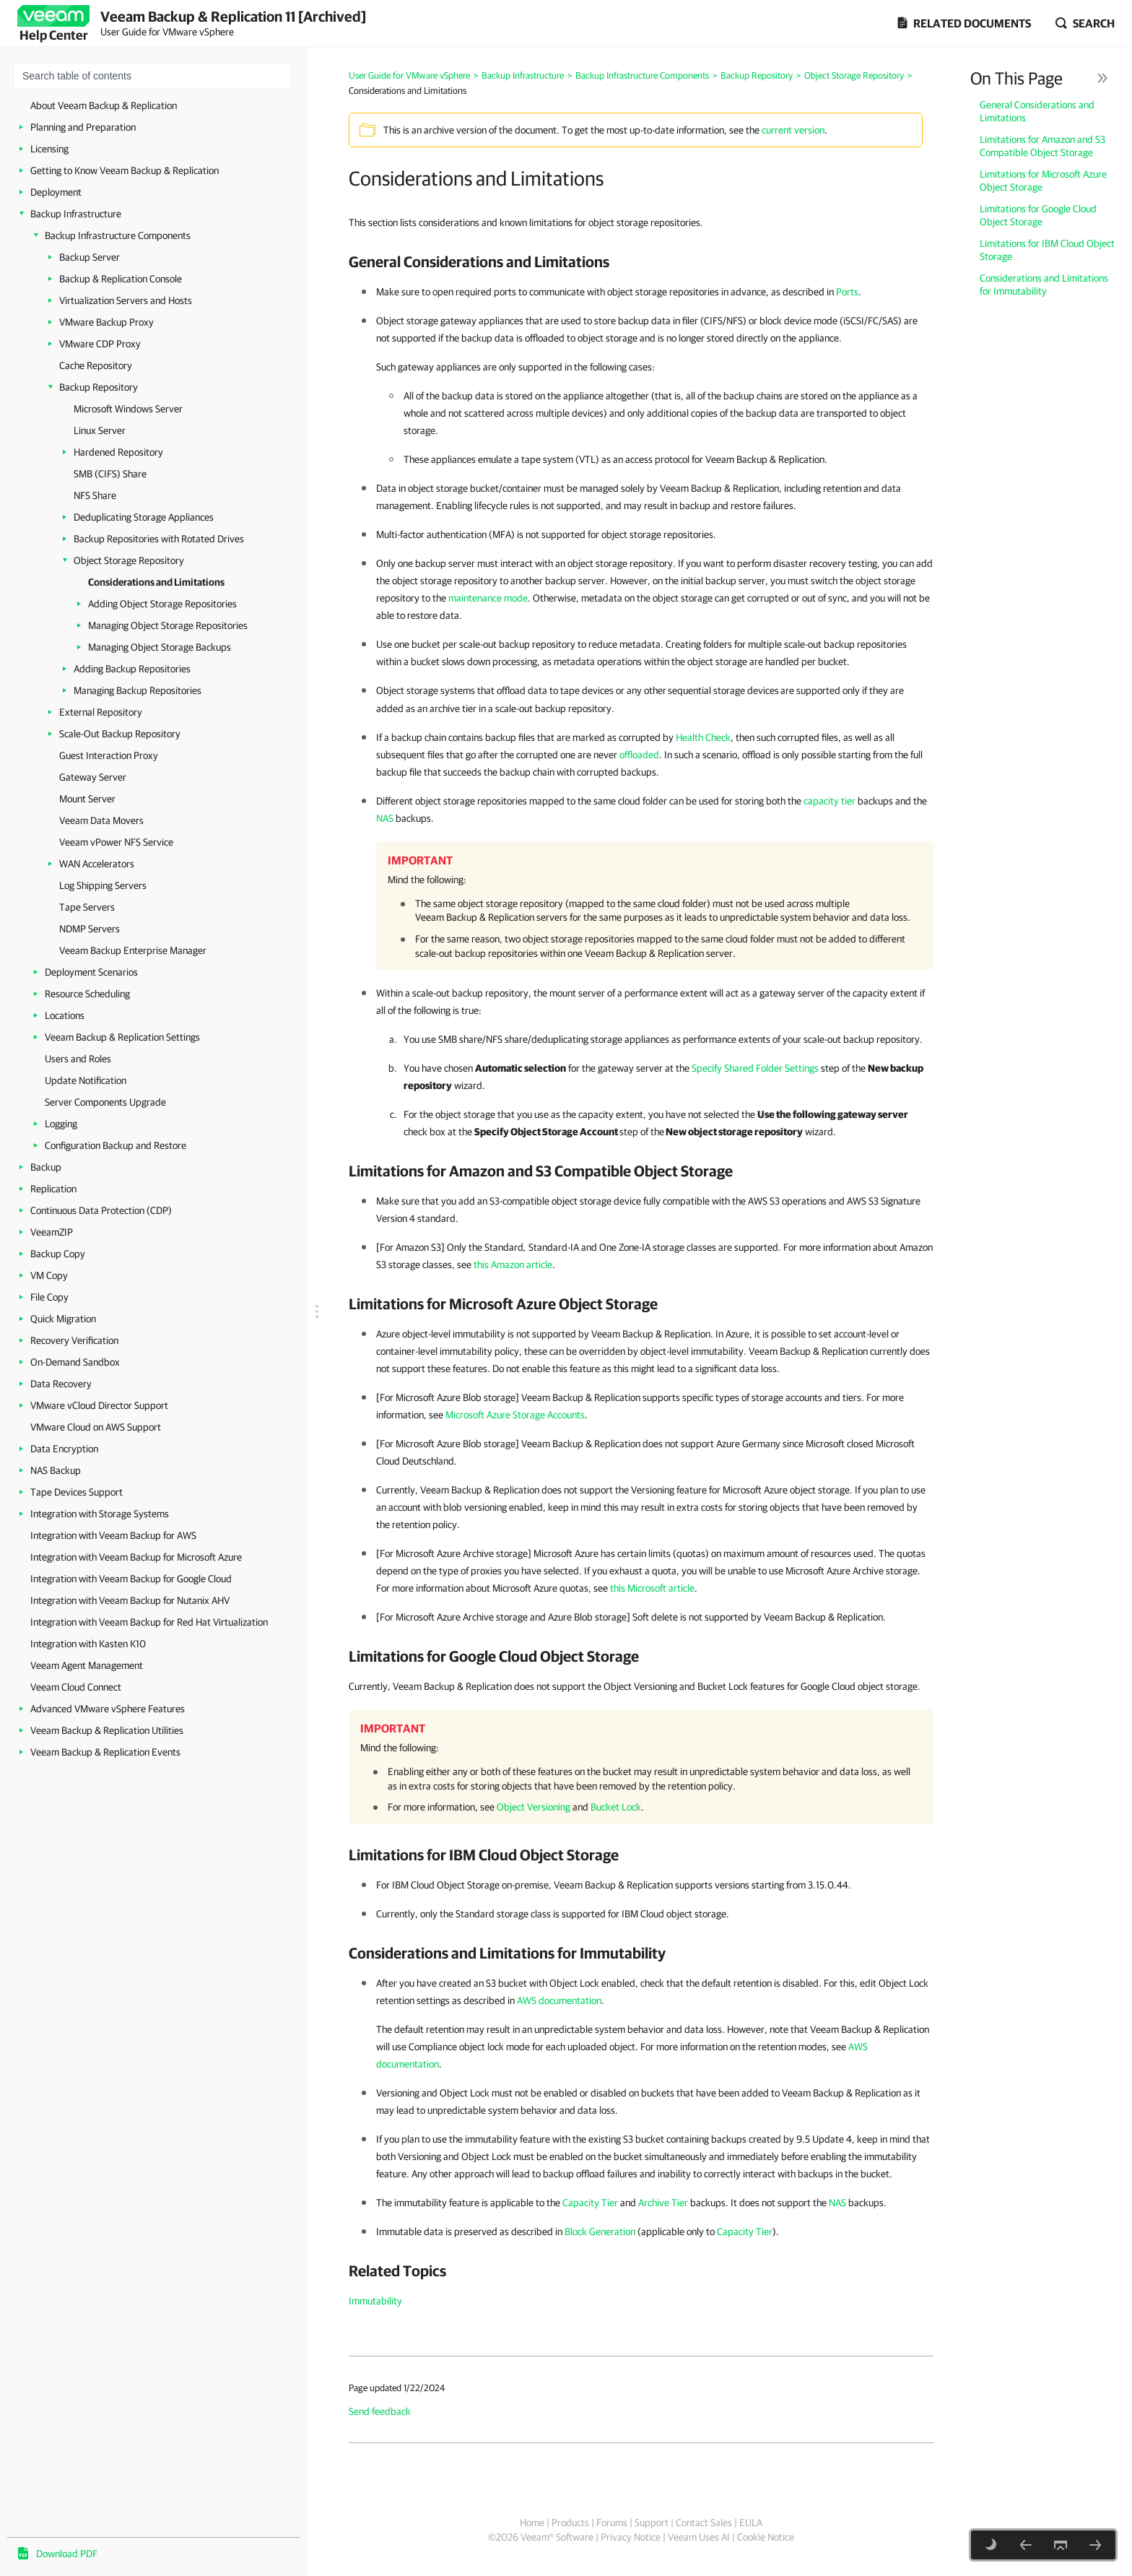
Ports (847, 292)
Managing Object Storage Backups (159, 647)
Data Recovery (61, 1383)
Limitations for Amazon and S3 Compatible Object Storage (1042, 146)
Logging (61, 1123)
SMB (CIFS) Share (110, 474)
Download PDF (66, 2553)
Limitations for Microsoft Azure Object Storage (1043, 180)
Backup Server (89, 257)
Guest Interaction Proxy (108, 755)
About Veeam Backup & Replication (103, 105)
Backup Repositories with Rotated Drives (159, 539)
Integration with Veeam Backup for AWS (113, 1535)
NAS (384, 818)
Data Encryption (64, 1448)
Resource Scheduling (87, 993)
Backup (45, 1167)
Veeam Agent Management (86, 1665)
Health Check (703, 737)
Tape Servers (87, 907)
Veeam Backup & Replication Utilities (106, 1730)
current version (793, 130)
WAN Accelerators (96, 863)
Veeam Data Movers (101, 820)
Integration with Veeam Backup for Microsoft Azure (136, 1557)
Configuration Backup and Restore (115, 1145)
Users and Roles (78, 1058)
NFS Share (95, 495)
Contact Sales (704, 2522)
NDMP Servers (89, 928)
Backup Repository (98, 387)
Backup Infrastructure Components (118, 235)
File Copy (49, 1297)
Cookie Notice (765, 2537)
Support (652, 2522)
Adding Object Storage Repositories (162, 604)
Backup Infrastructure (75, 214)
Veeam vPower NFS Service (116, 842)
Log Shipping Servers (103, 885)
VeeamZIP (51, 1232)
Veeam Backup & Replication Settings (122, 1037)
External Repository (100, 712)
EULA (750, 2522)
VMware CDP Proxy (100, 344)
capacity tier (829, 801)
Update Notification (85, 1080)
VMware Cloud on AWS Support (95, 1427)
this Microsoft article (652, 1588)
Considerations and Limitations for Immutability (1044, 284)
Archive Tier (663, 2202)
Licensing (49, 149)
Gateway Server (92, 777)
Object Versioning (533, 1807)
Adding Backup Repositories (132, 669)
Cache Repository (95, 365)
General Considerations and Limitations (1037, 111)
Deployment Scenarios (91, 972)
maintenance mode (488, 598)
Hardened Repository (118, 452)
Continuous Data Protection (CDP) (101, 1210)
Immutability (375, 2301)
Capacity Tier (590, 2202)
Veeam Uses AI (699, 2537)
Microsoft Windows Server (128, 409)
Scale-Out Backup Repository (119, 734)
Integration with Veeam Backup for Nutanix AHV (130, 1600)
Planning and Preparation (83, 127)
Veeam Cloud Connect (75, 1687)
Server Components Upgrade (105, 1102)
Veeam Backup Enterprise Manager (132, 950)
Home (532, 2522)
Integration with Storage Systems (99, 1513)
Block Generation (600, 2231)
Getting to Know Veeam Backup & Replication (124, 170)
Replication (53, 1188)
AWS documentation (559, 2000)
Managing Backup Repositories (137, 690)
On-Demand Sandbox (75, 1362)
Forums (611, 2522)
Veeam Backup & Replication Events (105, 1752)
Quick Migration (63, 1318)
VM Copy (49, 1275)
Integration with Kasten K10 (88, 1643)
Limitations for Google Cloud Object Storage (1038, 215)
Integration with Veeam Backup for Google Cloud (131, 1578)
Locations (64, 1015)
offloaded (639, 754)
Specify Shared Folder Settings (755, 1068)
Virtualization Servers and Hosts (125, 300)
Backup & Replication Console (120, 279)
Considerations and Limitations (156, 582)
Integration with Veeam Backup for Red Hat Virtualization (149, 1622)
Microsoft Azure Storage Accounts (515, 1415)
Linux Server (100, 430)
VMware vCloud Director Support (99, 1405)
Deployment (56, 192)
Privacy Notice (631, 2537)
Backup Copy (57, 1253)
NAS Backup (55, 1470)
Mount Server (87, 799)
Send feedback (380, 2411)
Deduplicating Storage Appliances (144, 517)
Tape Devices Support (76, 1492)
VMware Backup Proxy (106, 322)
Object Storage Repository (129, 560)
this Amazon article (513, 1264)
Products (570, 2522)
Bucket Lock (616, 1807)
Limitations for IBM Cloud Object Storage (1047, 250)
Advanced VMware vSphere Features (107, 1708)
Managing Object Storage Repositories (168, 625)
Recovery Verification (74, 1340)
